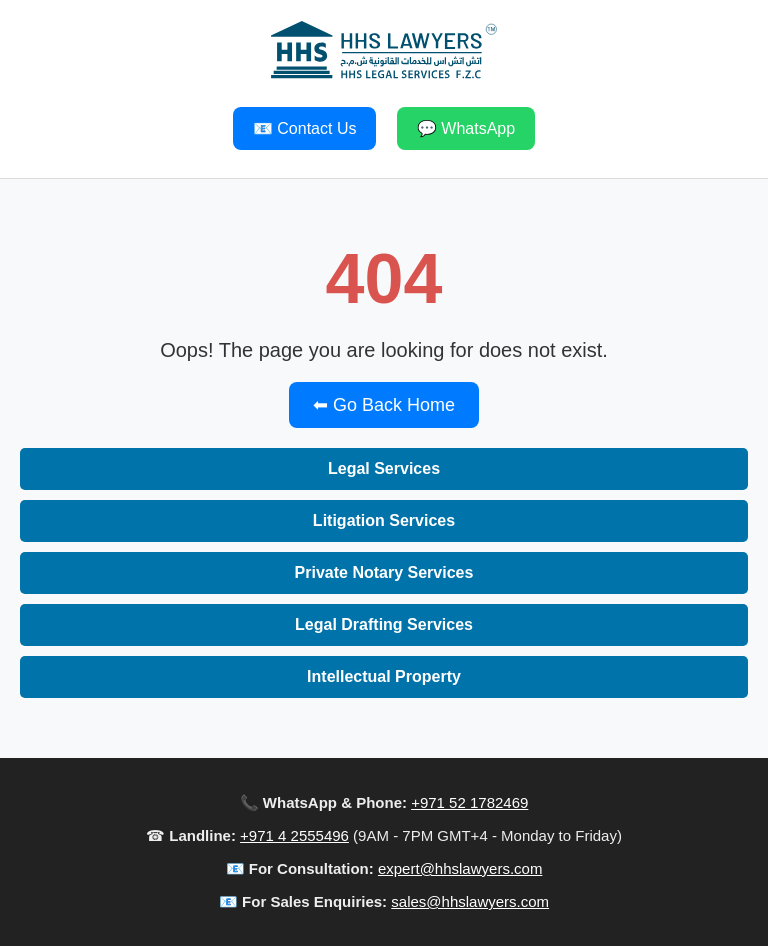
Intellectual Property (384, 676)
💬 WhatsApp (466, 128)
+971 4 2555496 (294, 835)
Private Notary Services (384, 572)
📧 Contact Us (305, 128)
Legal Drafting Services (384, 624)
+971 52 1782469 (469, 802)
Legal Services (384, 468)
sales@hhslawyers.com (470, 901)
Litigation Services (384, 520)
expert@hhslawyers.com (460, 868)
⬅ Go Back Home (384, 405)
